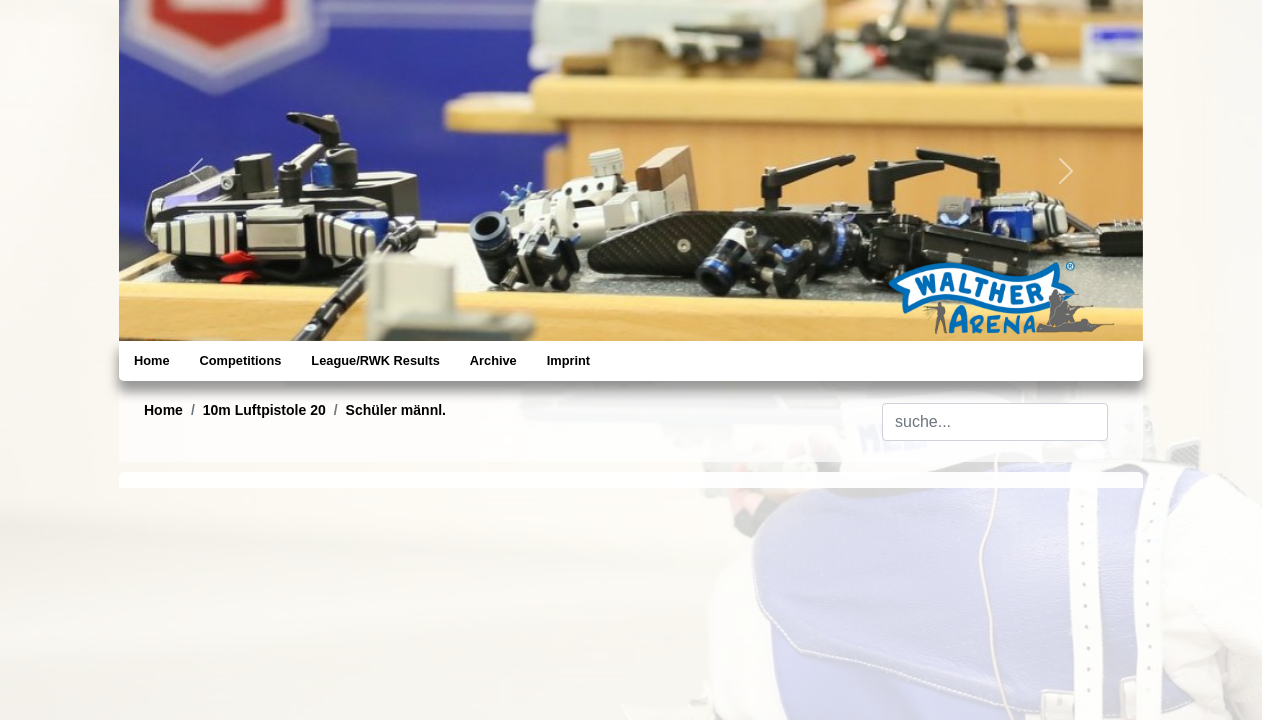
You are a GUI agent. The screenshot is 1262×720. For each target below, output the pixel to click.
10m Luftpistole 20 (264, 410)
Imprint (568, 360)
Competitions (241, 360)
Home (152, 360)
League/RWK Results (375, 360)
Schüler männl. (396, 410)
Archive (493, 360)
